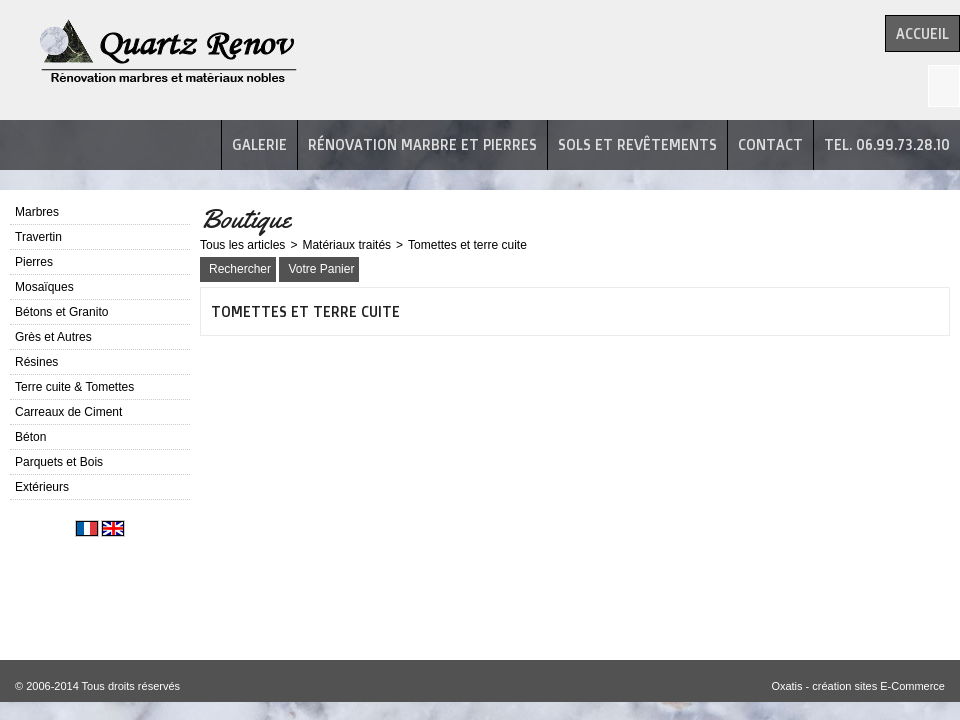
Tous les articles (242, 245)
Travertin (38, 237)
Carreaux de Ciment (68, 412)
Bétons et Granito (61, 312)
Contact (770, 144)
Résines (36, 362)
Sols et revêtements (637, 144)
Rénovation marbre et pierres (422, 144)
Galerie (259, 144)
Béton (30, 437)
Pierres (34, 262)
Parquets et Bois (59, 462)
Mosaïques (44, 287)
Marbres (37, 212)
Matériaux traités (346, 245)
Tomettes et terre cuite (467, 245)
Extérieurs (42, 487)
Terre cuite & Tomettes (74, 387)
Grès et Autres (53, 337)
